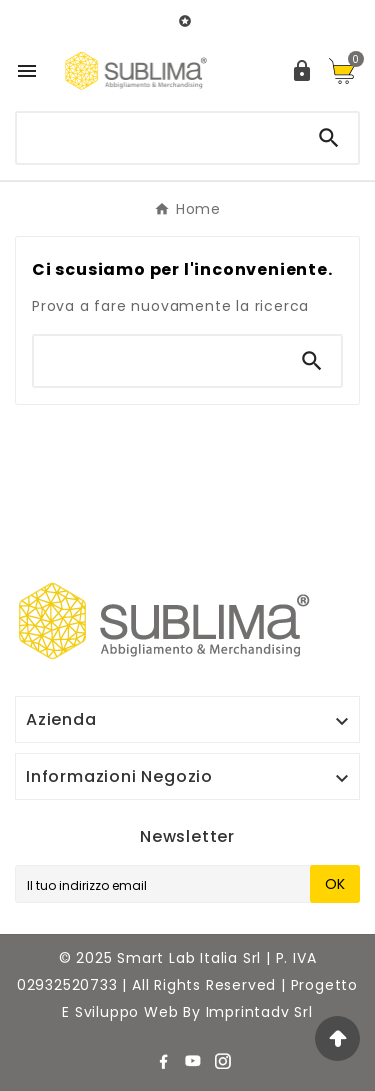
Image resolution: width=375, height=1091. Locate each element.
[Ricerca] (158, 134)
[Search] (329, 138)
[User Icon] (302, 71)
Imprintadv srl (259, 1012)
